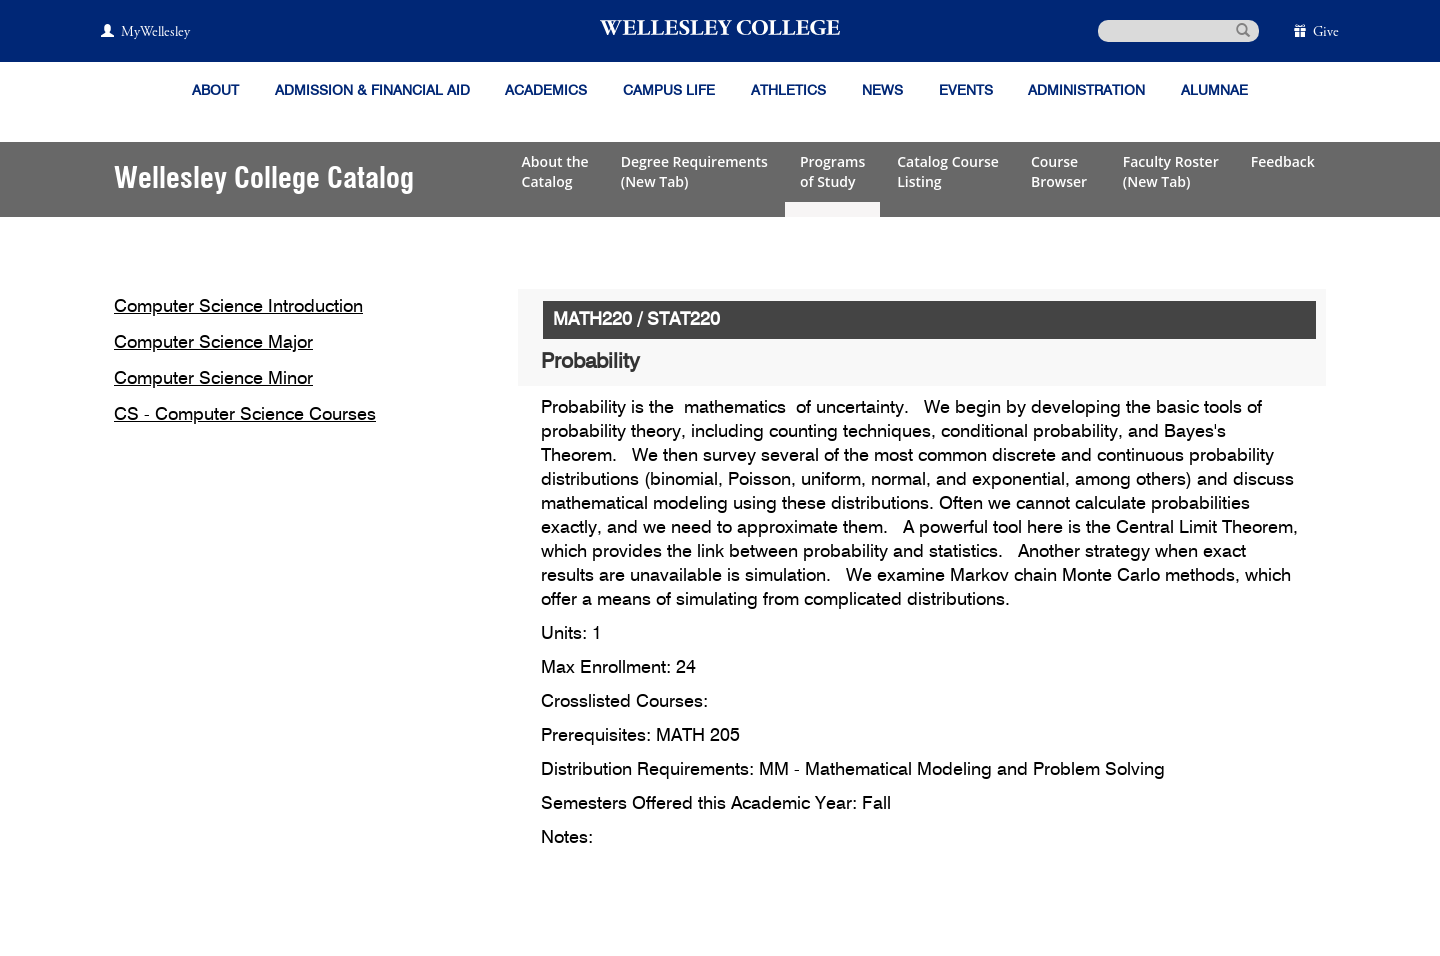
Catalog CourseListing (948, 171)
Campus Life (669, 91)
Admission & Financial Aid (372, 91)
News (882, 91)
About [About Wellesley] (215, 91)
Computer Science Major (213, 343)
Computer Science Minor (213, 379)
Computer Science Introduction (238, 307)
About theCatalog (555, 171)
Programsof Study (832, 171)
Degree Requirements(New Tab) (694, 171)
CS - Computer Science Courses (245, 415)
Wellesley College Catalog (264, 179)
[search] (1178, 31)
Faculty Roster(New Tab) (1171, 171)
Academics (546, 91)
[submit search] (1243, 29)
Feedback (1283, 161)
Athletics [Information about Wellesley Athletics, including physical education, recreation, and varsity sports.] (788, 91)
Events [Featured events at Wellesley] (966, 91)
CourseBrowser (1061, 171)
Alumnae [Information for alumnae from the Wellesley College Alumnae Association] (1214, 91)
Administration (1086, 91)
